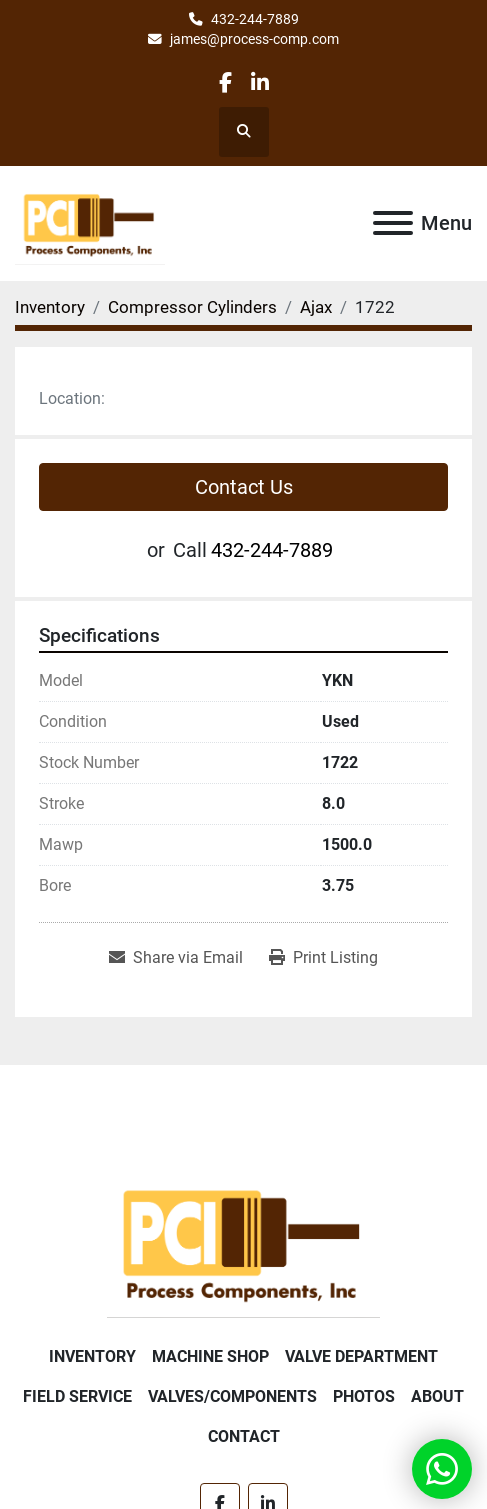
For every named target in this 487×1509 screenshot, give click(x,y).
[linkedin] (260, 82)
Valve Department (361, 1356)
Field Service (77, 1396)
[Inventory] (50, 307)
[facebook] (225, 82)
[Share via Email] (176, 958)
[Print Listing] (323, 958)
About (437, 1396)
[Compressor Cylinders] (192, 307)
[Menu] (393, 223)
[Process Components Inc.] (243, 1242)
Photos (364, 1396)
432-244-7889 (255, 19)
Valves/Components (232, 1396)
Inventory (92, 1356)
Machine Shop (210, 1356)
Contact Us (244, 487)
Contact (244, 1436)
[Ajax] (316, 307)
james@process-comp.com (254, 39)
